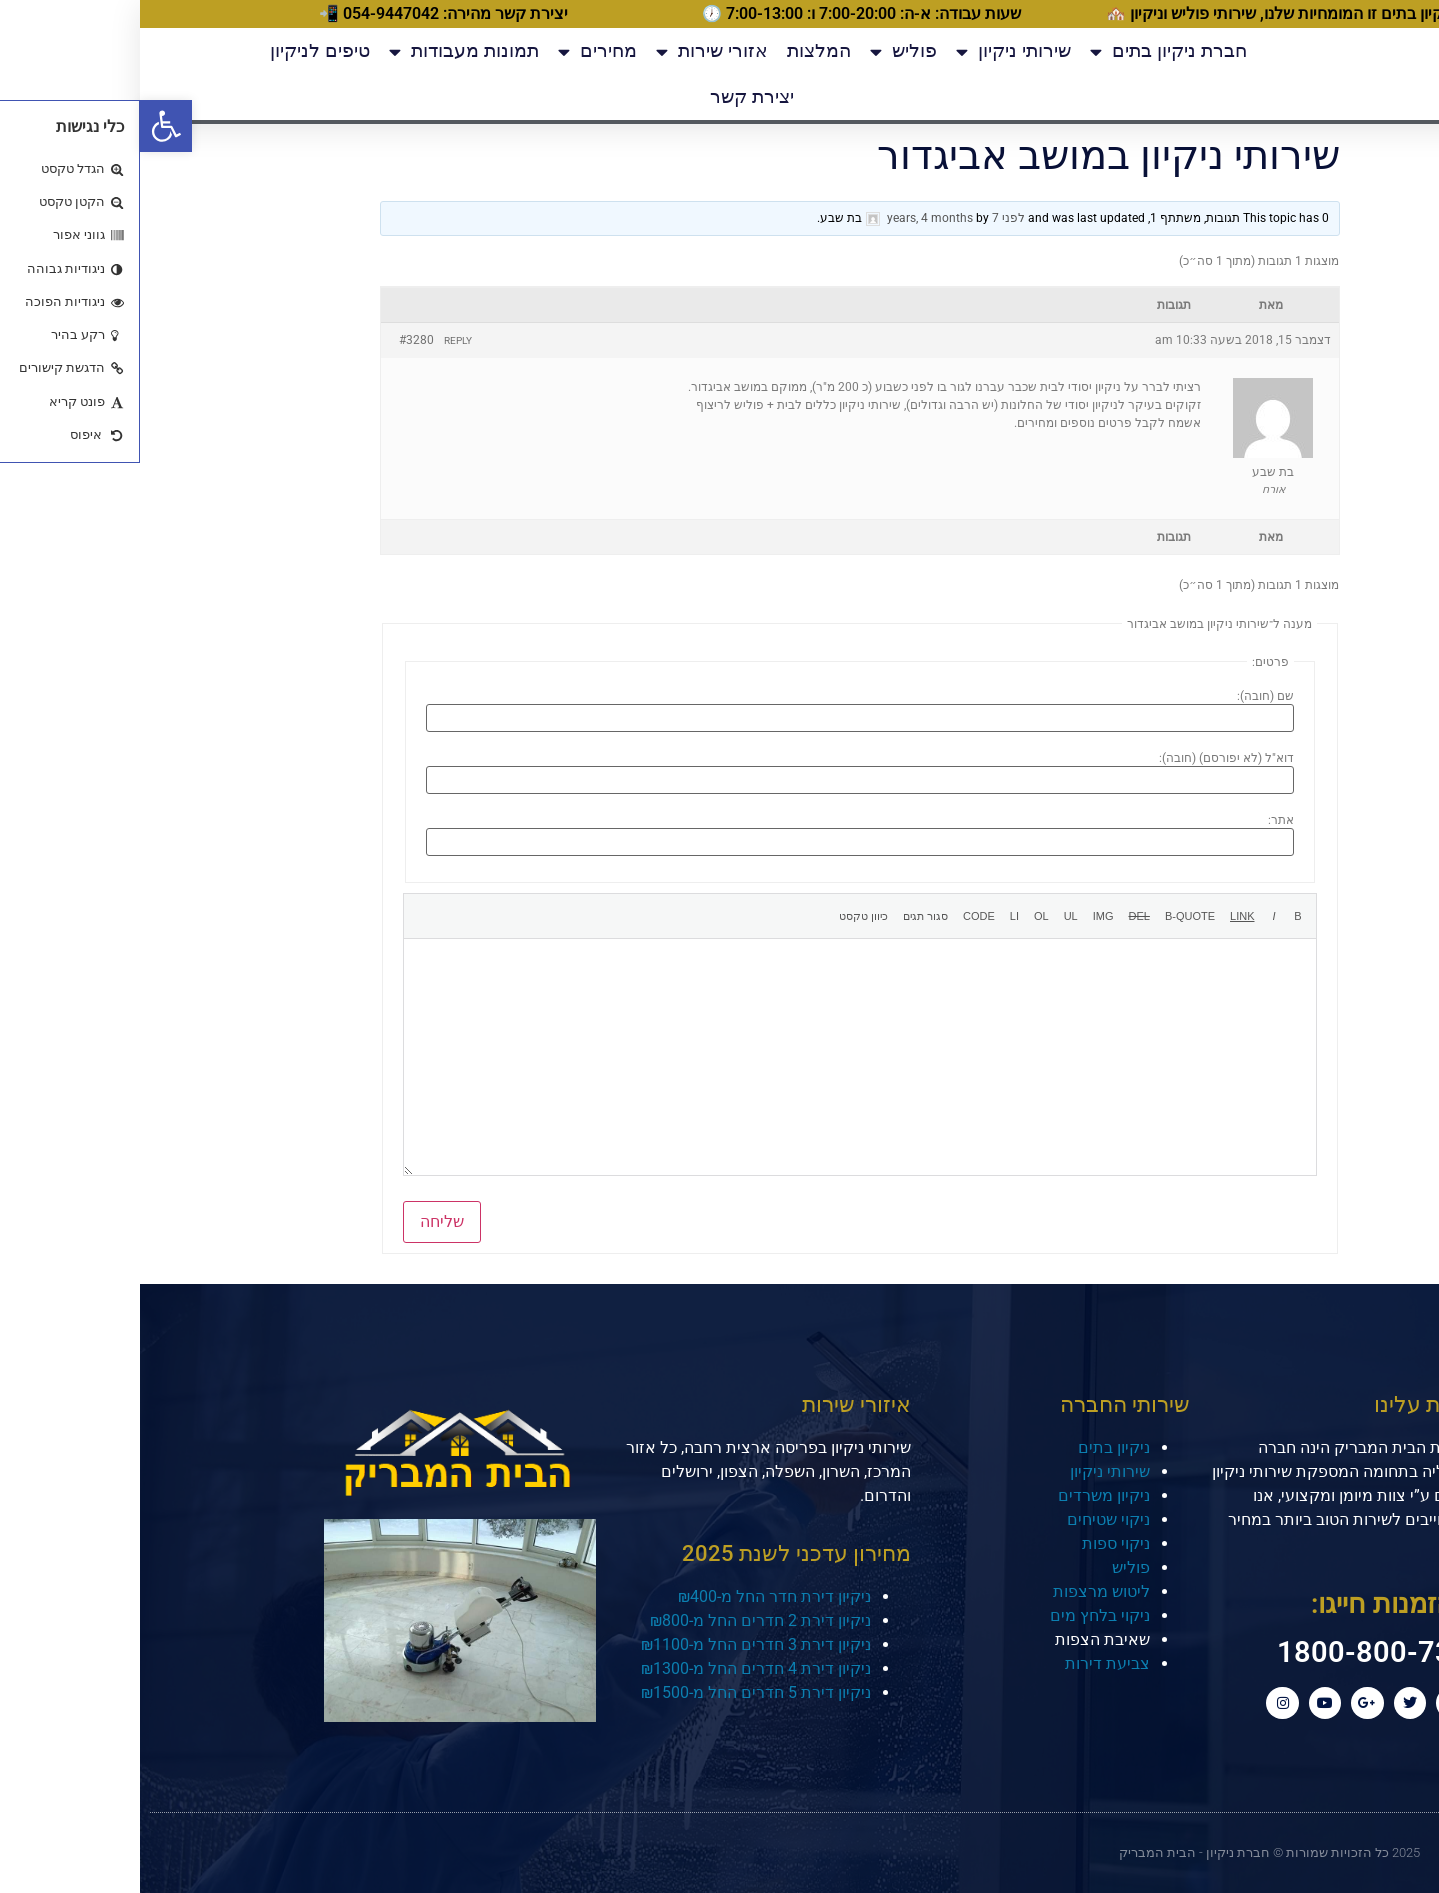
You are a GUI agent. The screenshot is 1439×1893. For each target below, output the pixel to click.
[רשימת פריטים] (874, 912)
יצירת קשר (612, 96)
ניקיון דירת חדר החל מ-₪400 (634, 1587)
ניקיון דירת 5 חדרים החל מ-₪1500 (616, 1683)
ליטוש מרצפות (961, 1583)
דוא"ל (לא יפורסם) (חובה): (1086, 758)
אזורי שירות (572, 51)
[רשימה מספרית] (901, 912)
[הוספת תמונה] (963, 912)
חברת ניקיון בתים (1028, 51)
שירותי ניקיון (873, 51)
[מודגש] (1158, 912)
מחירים (457, 51)
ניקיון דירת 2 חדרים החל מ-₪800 (620, 1611)
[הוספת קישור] (1102, 912)
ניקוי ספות (976, 1535)
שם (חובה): (1125, 696)
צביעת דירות (967, 1655)
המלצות (679, 50)
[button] (26, 126)
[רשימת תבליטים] (931, 912)
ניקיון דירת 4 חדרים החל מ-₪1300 (616, 1659)
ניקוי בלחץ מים (960, 1607)
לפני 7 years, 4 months (816, 218)
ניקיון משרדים (964, 1487)
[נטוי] (1134, 912)
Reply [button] (318, 340)
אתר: (1141, 820)
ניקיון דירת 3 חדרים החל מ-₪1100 (616, 1635)
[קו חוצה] (999, 912)
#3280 (276, 340)
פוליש (763, 51)
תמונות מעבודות (324, 51)
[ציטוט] (1050, 912)
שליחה (302, 1213)
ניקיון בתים (974, 1439)
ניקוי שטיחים (968, 1511)
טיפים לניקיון (180, 50)
